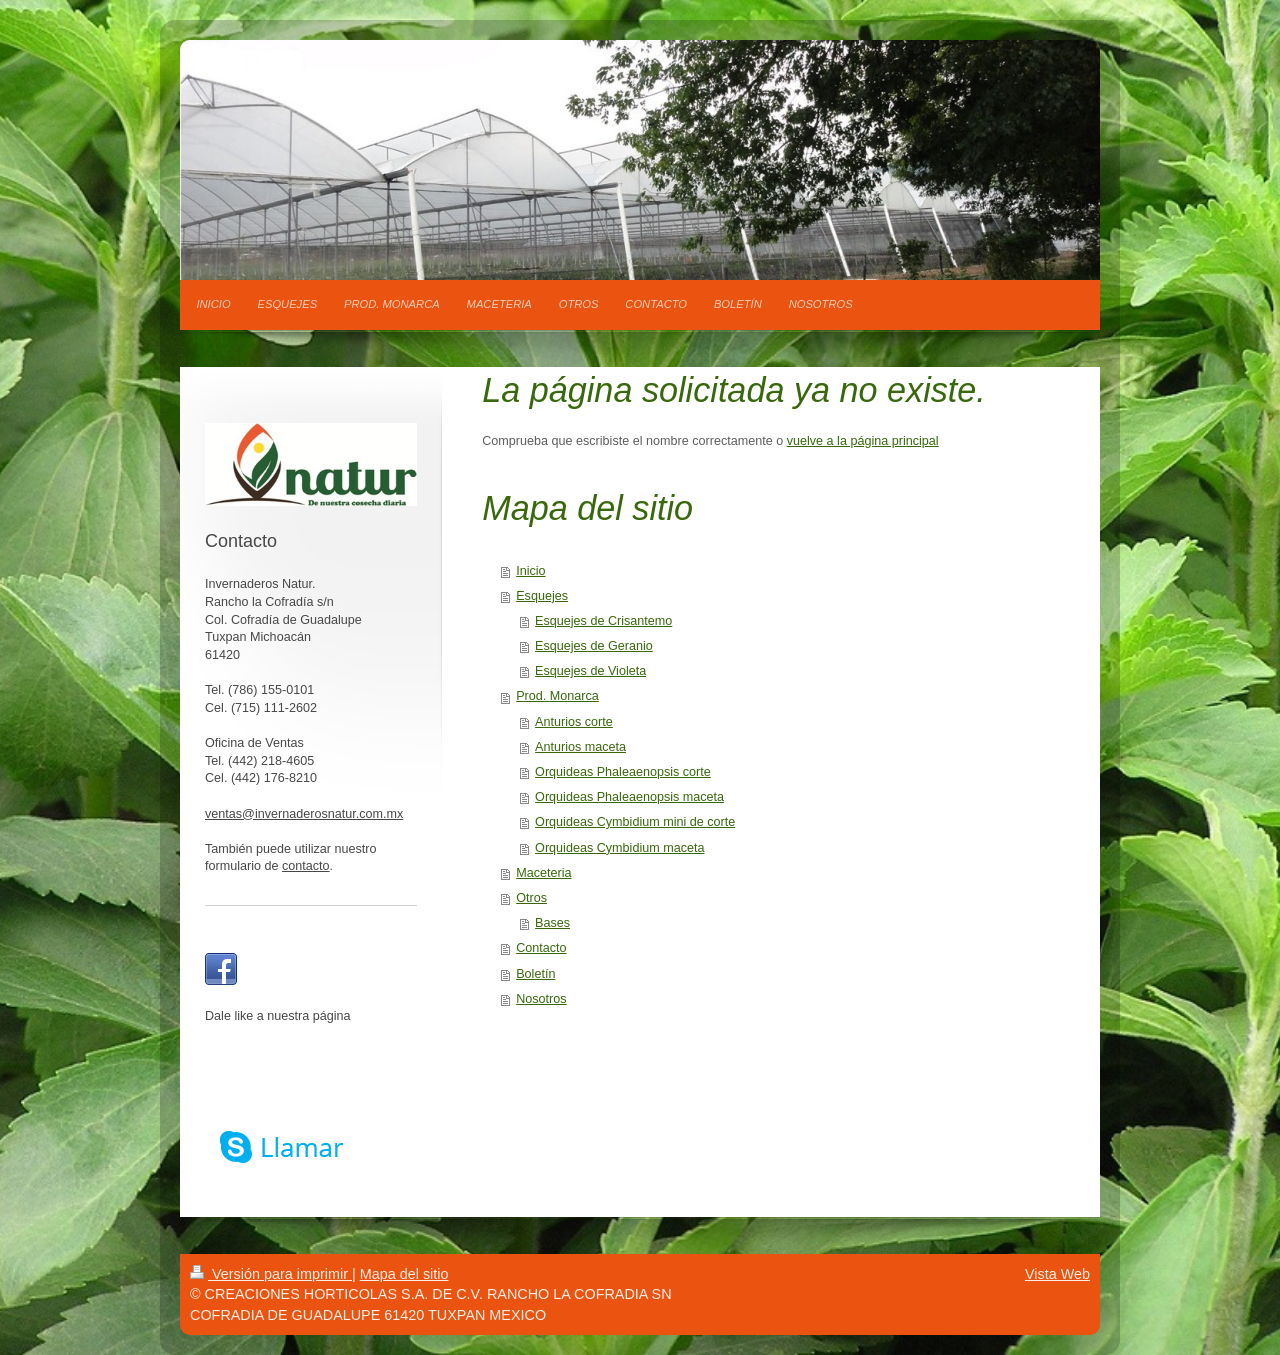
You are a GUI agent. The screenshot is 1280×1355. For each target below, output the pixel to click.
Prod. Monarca (557, 696)
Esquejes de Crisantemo (603, 621)
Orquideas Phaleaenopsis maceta (629, 797)
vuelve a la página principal (863, 441)
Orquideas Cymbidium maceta (619, 848)
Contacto (541, 948)
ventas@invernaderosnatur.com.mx (304, 814)
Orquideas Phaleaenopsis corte (623, 772)
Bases (552, 923)
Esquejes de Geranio (594, 646)
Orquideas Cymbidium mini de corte (635, 822)
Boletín (535, 974)
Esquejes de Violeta (590, 671)
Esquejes (542, 596)
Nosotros (541, 999)
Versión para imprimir (271, 1274)
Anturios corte (574, 722)
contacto (306, 866)
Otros (531, 898)
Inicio (530, 571)
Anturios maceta (580, 747)
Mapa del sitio (404, 1274)
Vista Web (1057, 1274)
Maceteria (543, 873)
